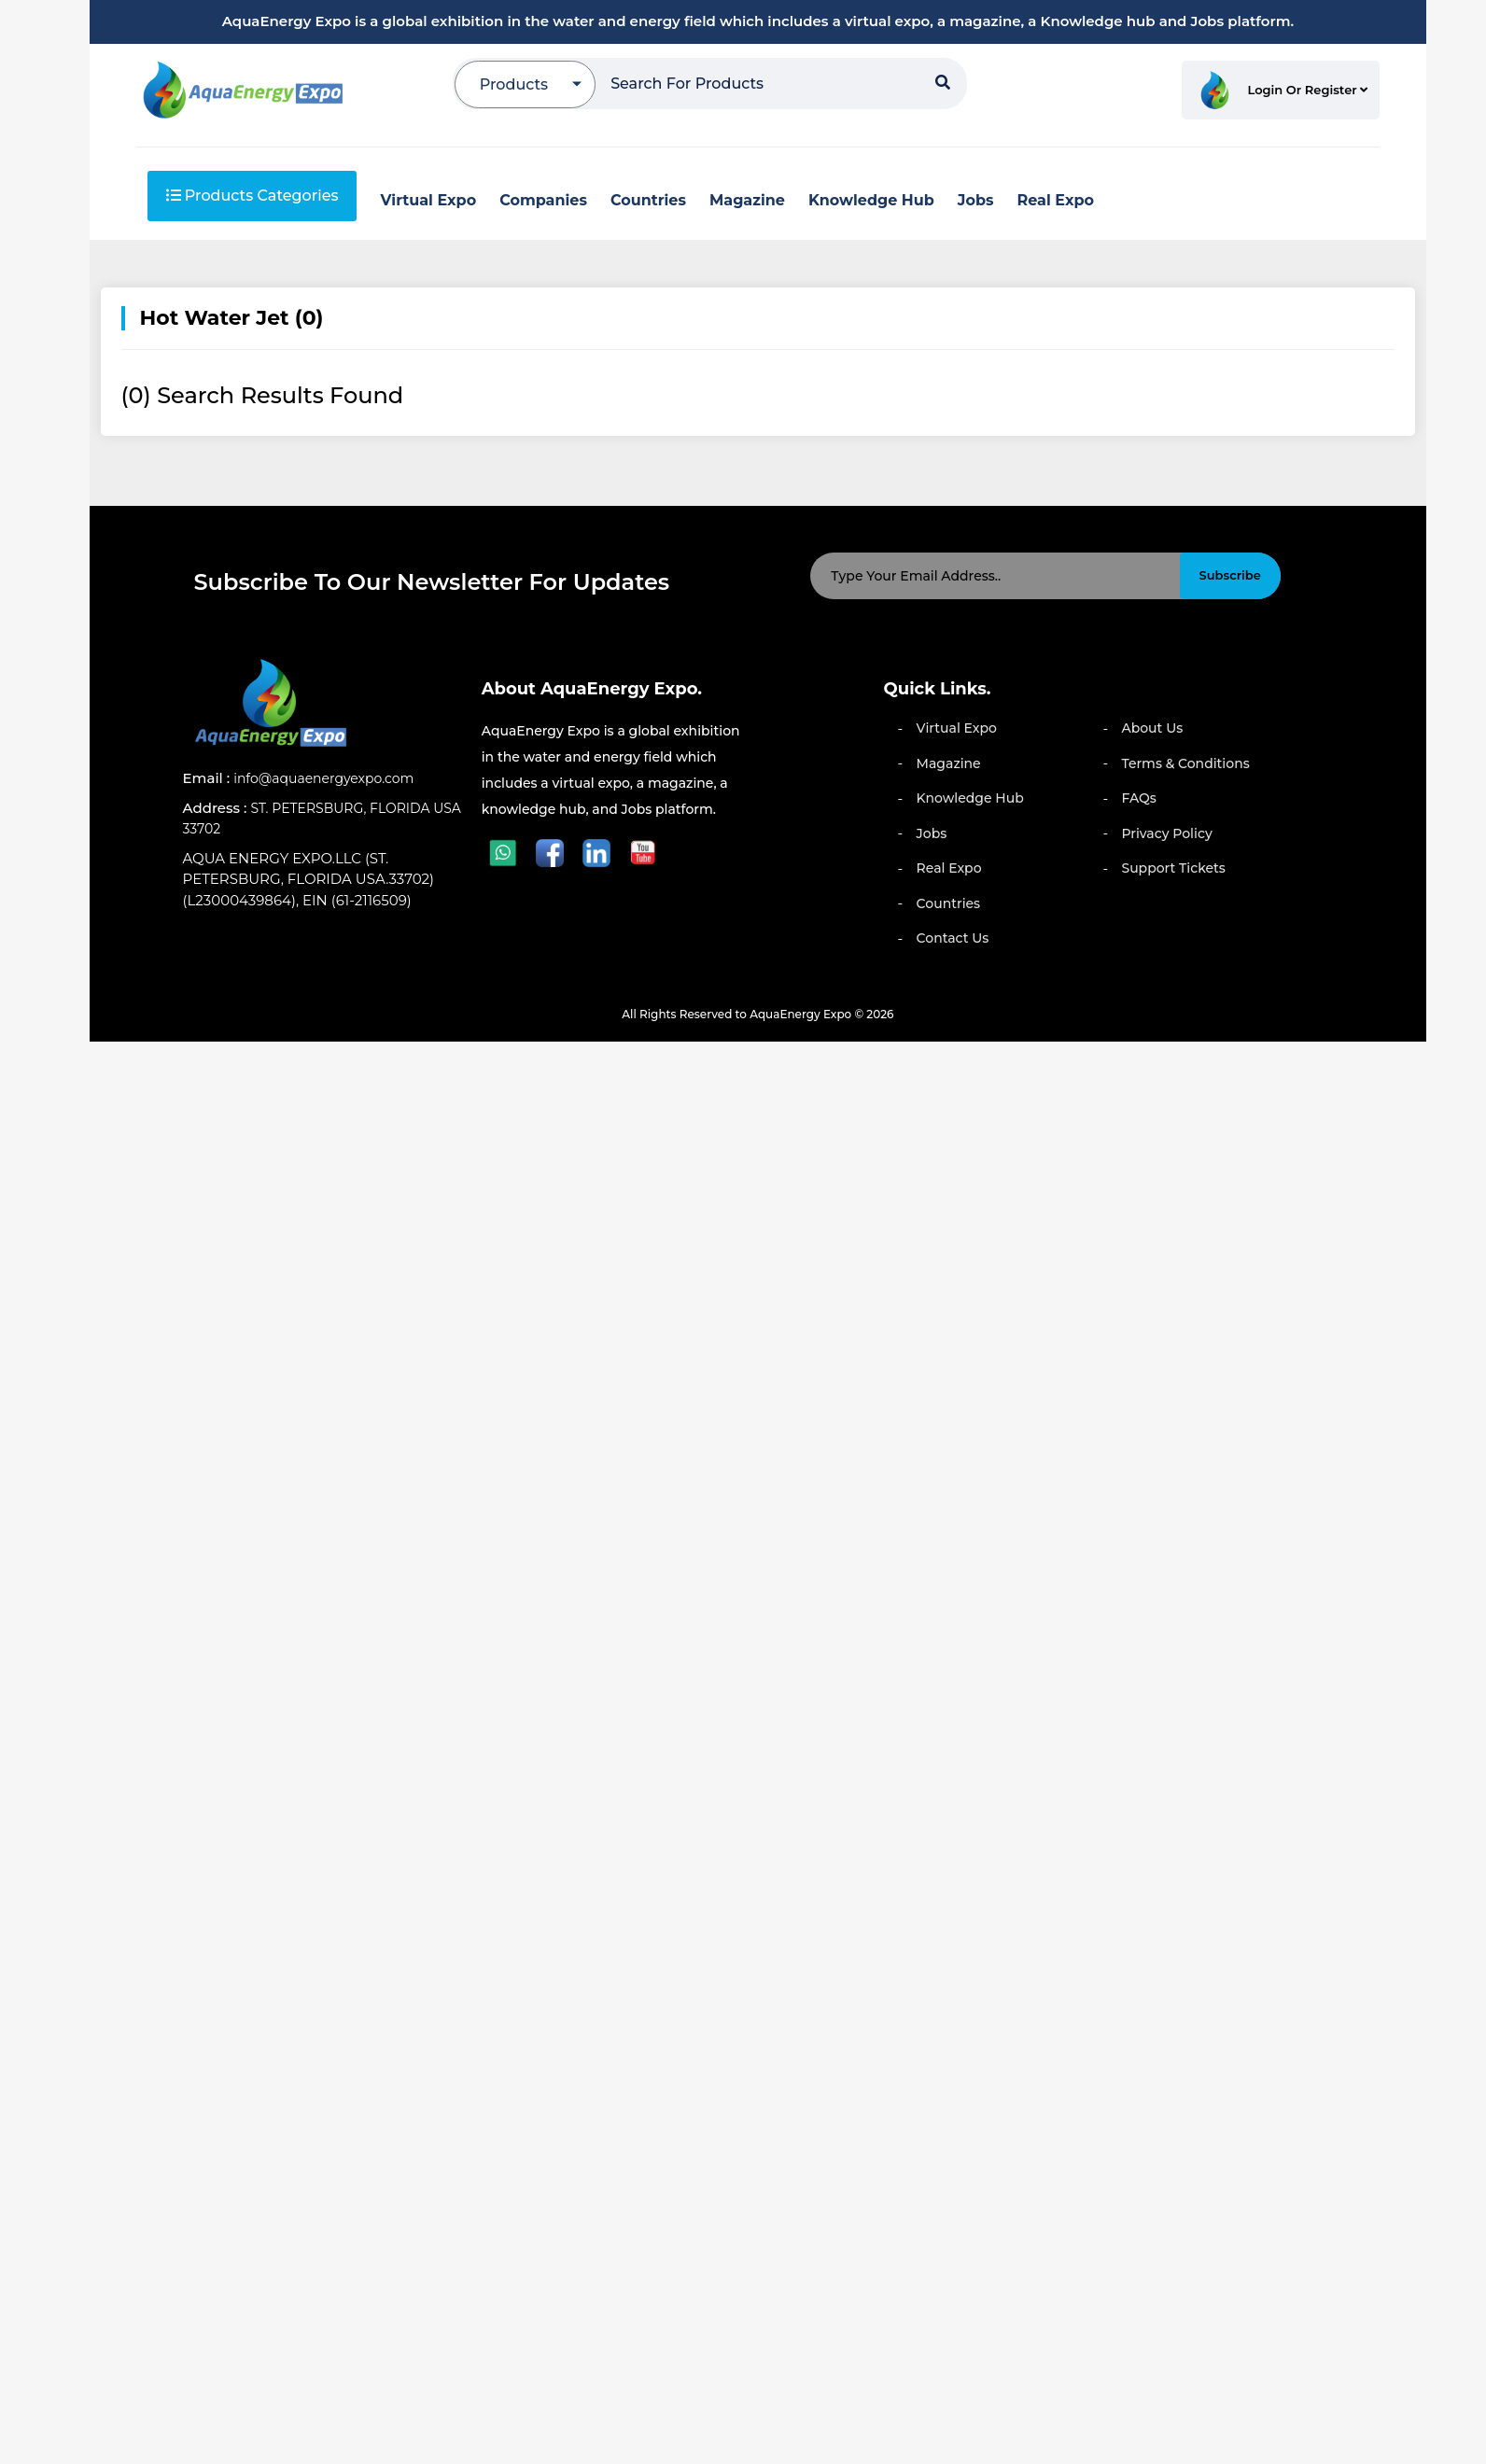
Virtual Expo (957, 728)
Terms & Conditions (1185, 763)
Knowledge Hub (970, 798)
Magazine (949, 763)
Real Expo (949, 868)
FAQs (1138, 798)
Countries (949, 903)
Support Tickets (1173, 868)
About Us (1152, 728)
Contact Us (953, 938)
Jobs (932, 833)
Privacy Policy (1166, 833)
